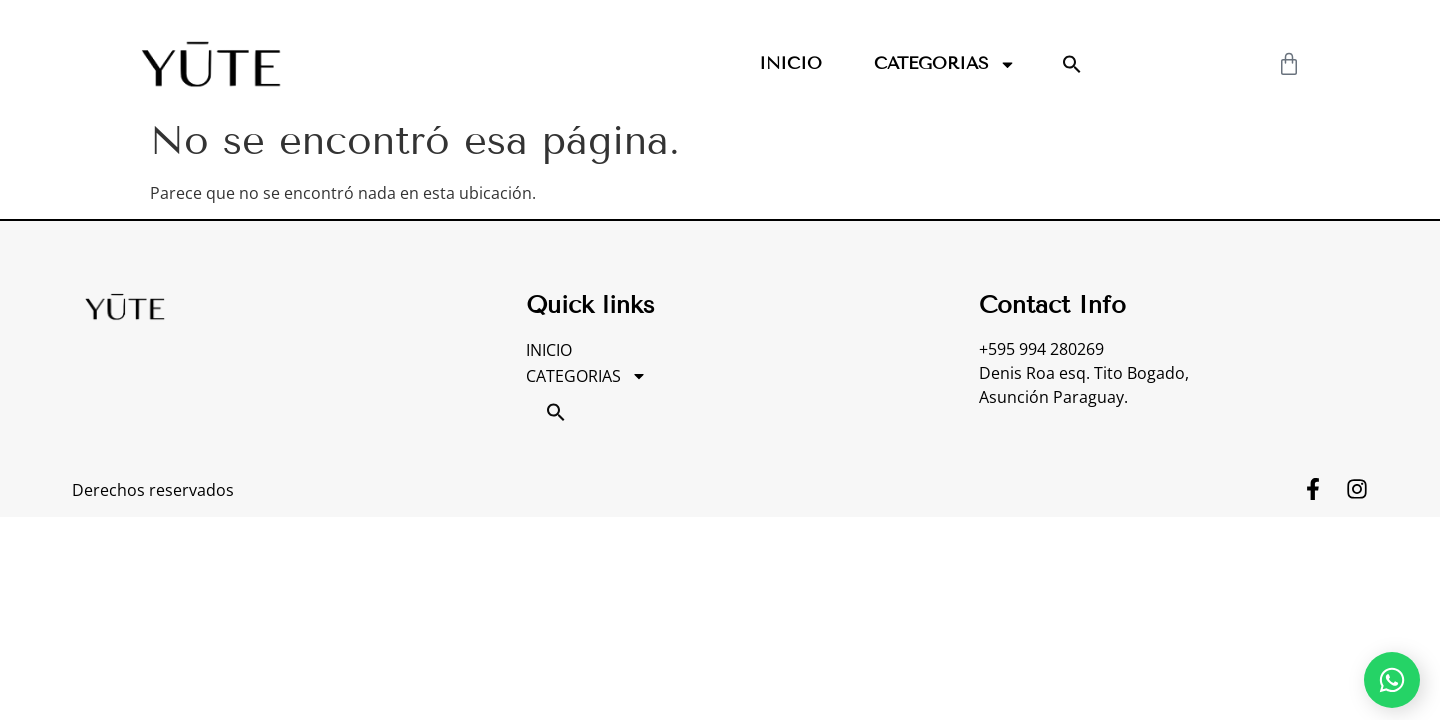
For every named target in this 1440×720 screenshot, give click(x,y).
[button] (1072, 64)
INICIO (790, 63)
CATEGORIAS (945, 64)
